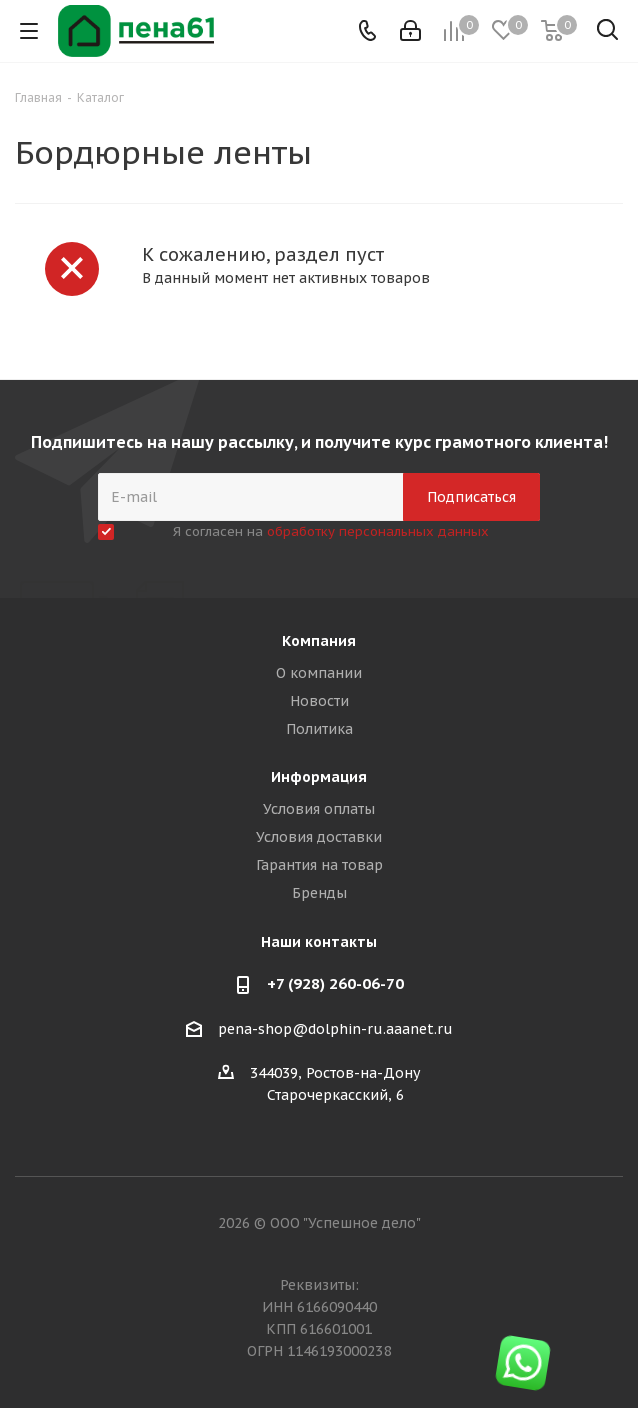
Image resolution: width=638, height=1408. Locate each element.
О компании (319, 673)
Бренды (319, 893)
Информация (319, 777)
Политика (319, 729)
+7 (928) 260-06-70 (335, 983)
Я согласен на (331, 531)
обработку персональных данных (378, 531)
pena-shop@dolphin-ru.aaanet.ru (335, 1029)
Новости (319, 701)
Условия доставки (319, 837)
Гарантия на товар (319, 865)
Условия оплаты (319, 809)
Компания (319, 641)
